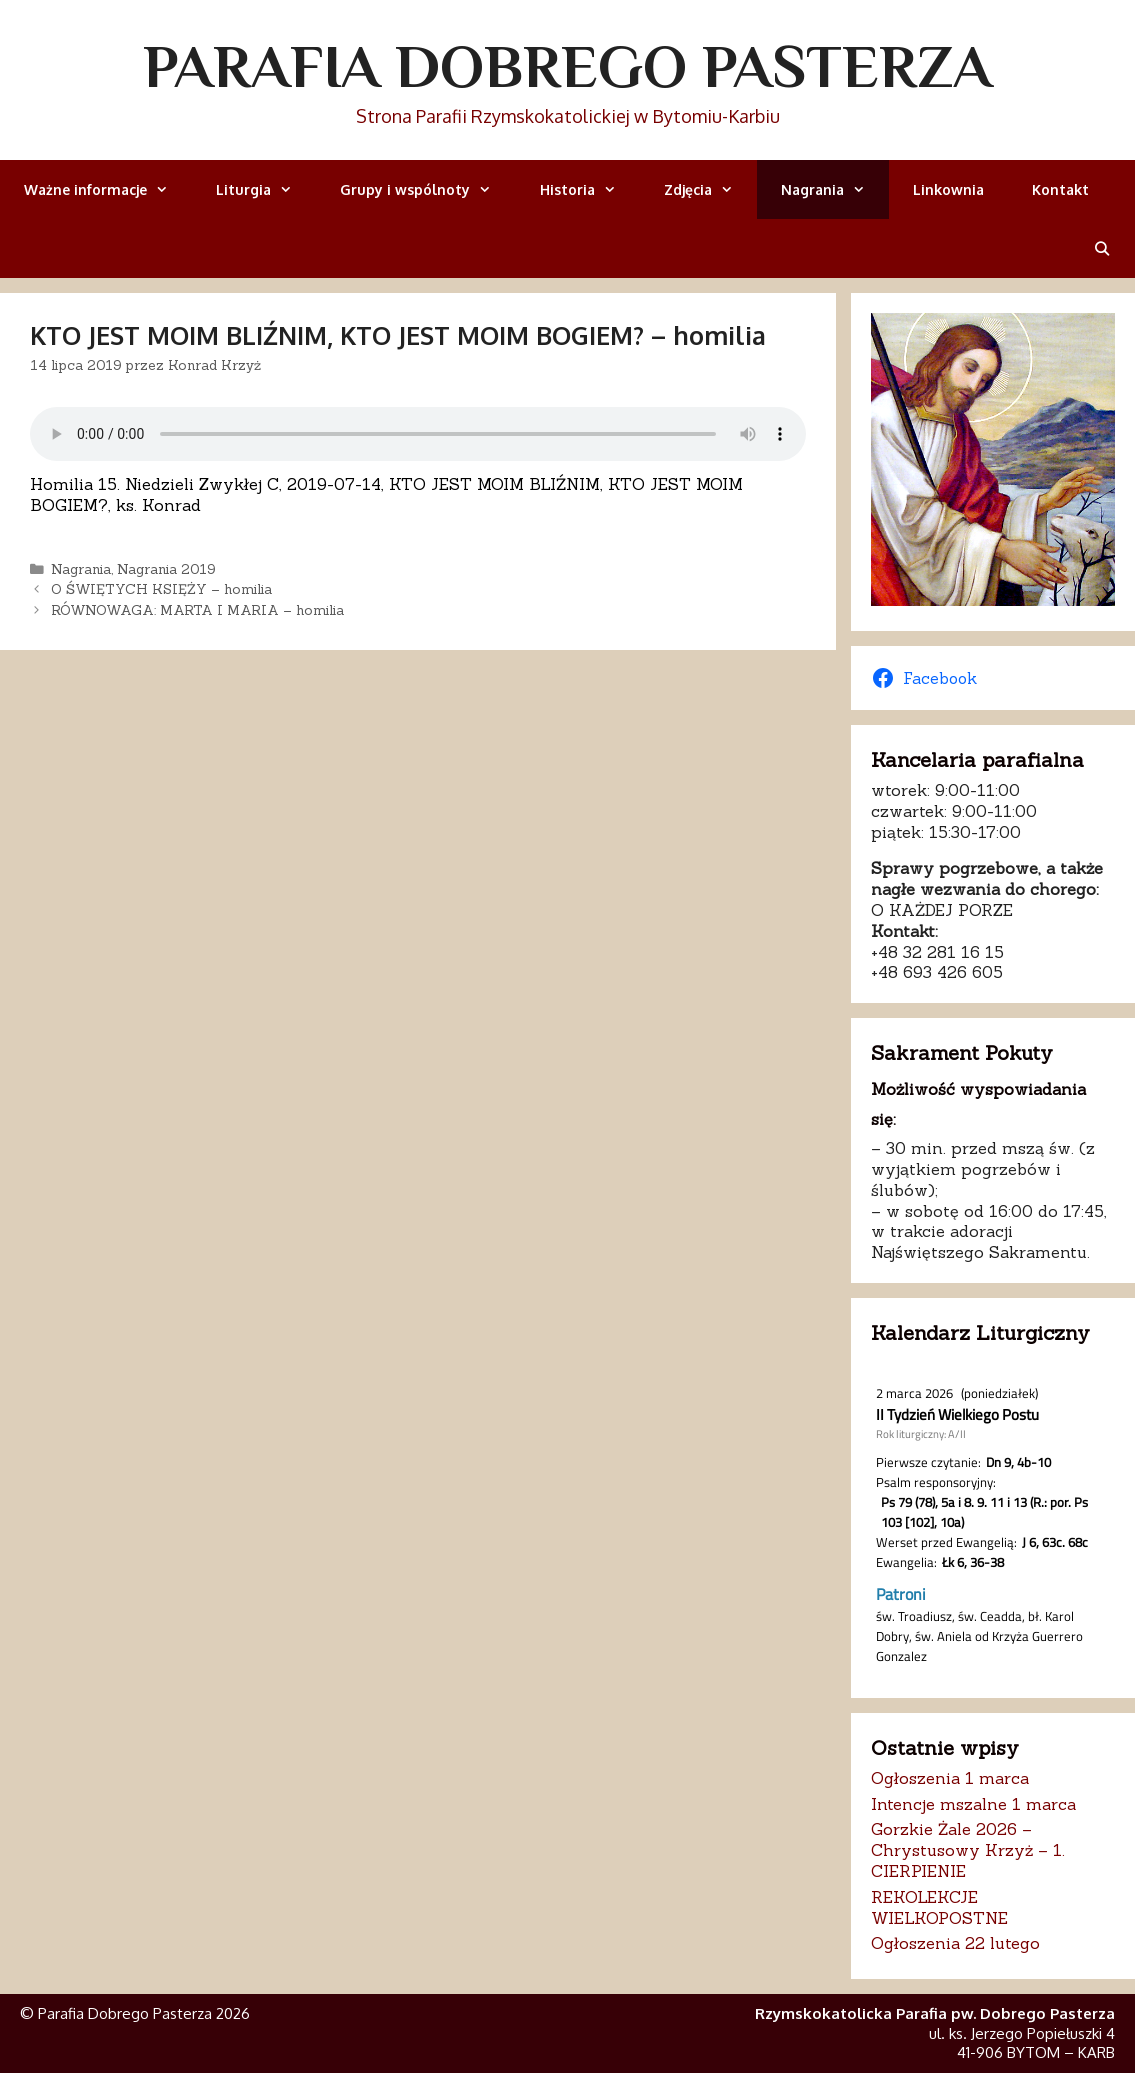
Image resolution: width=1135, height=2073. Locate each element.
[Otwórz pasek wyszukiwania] (1102, 248)
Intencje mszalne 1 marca (973, 1804)
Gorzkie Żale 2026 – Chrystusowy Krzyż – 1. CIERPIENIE (968, 1850)
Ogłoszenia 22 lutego (955, 1943)
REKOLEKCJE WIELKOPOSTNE (939, 1907)
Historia (590, 189)
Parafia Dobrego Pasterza (567, 66)
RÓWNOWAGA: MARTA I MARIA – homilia (197, 610)
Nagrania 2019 (166, 569)
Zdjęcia (710, 189)
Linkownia (948, 189)
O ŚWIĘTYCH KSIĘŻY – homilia (161, 589)
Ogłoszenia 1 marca (950, 1778)
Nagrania (835, 189)
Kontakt (1060, 189)
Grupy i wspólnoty (427, 189)
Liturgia (266, 189)
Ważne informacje (108, 189)
